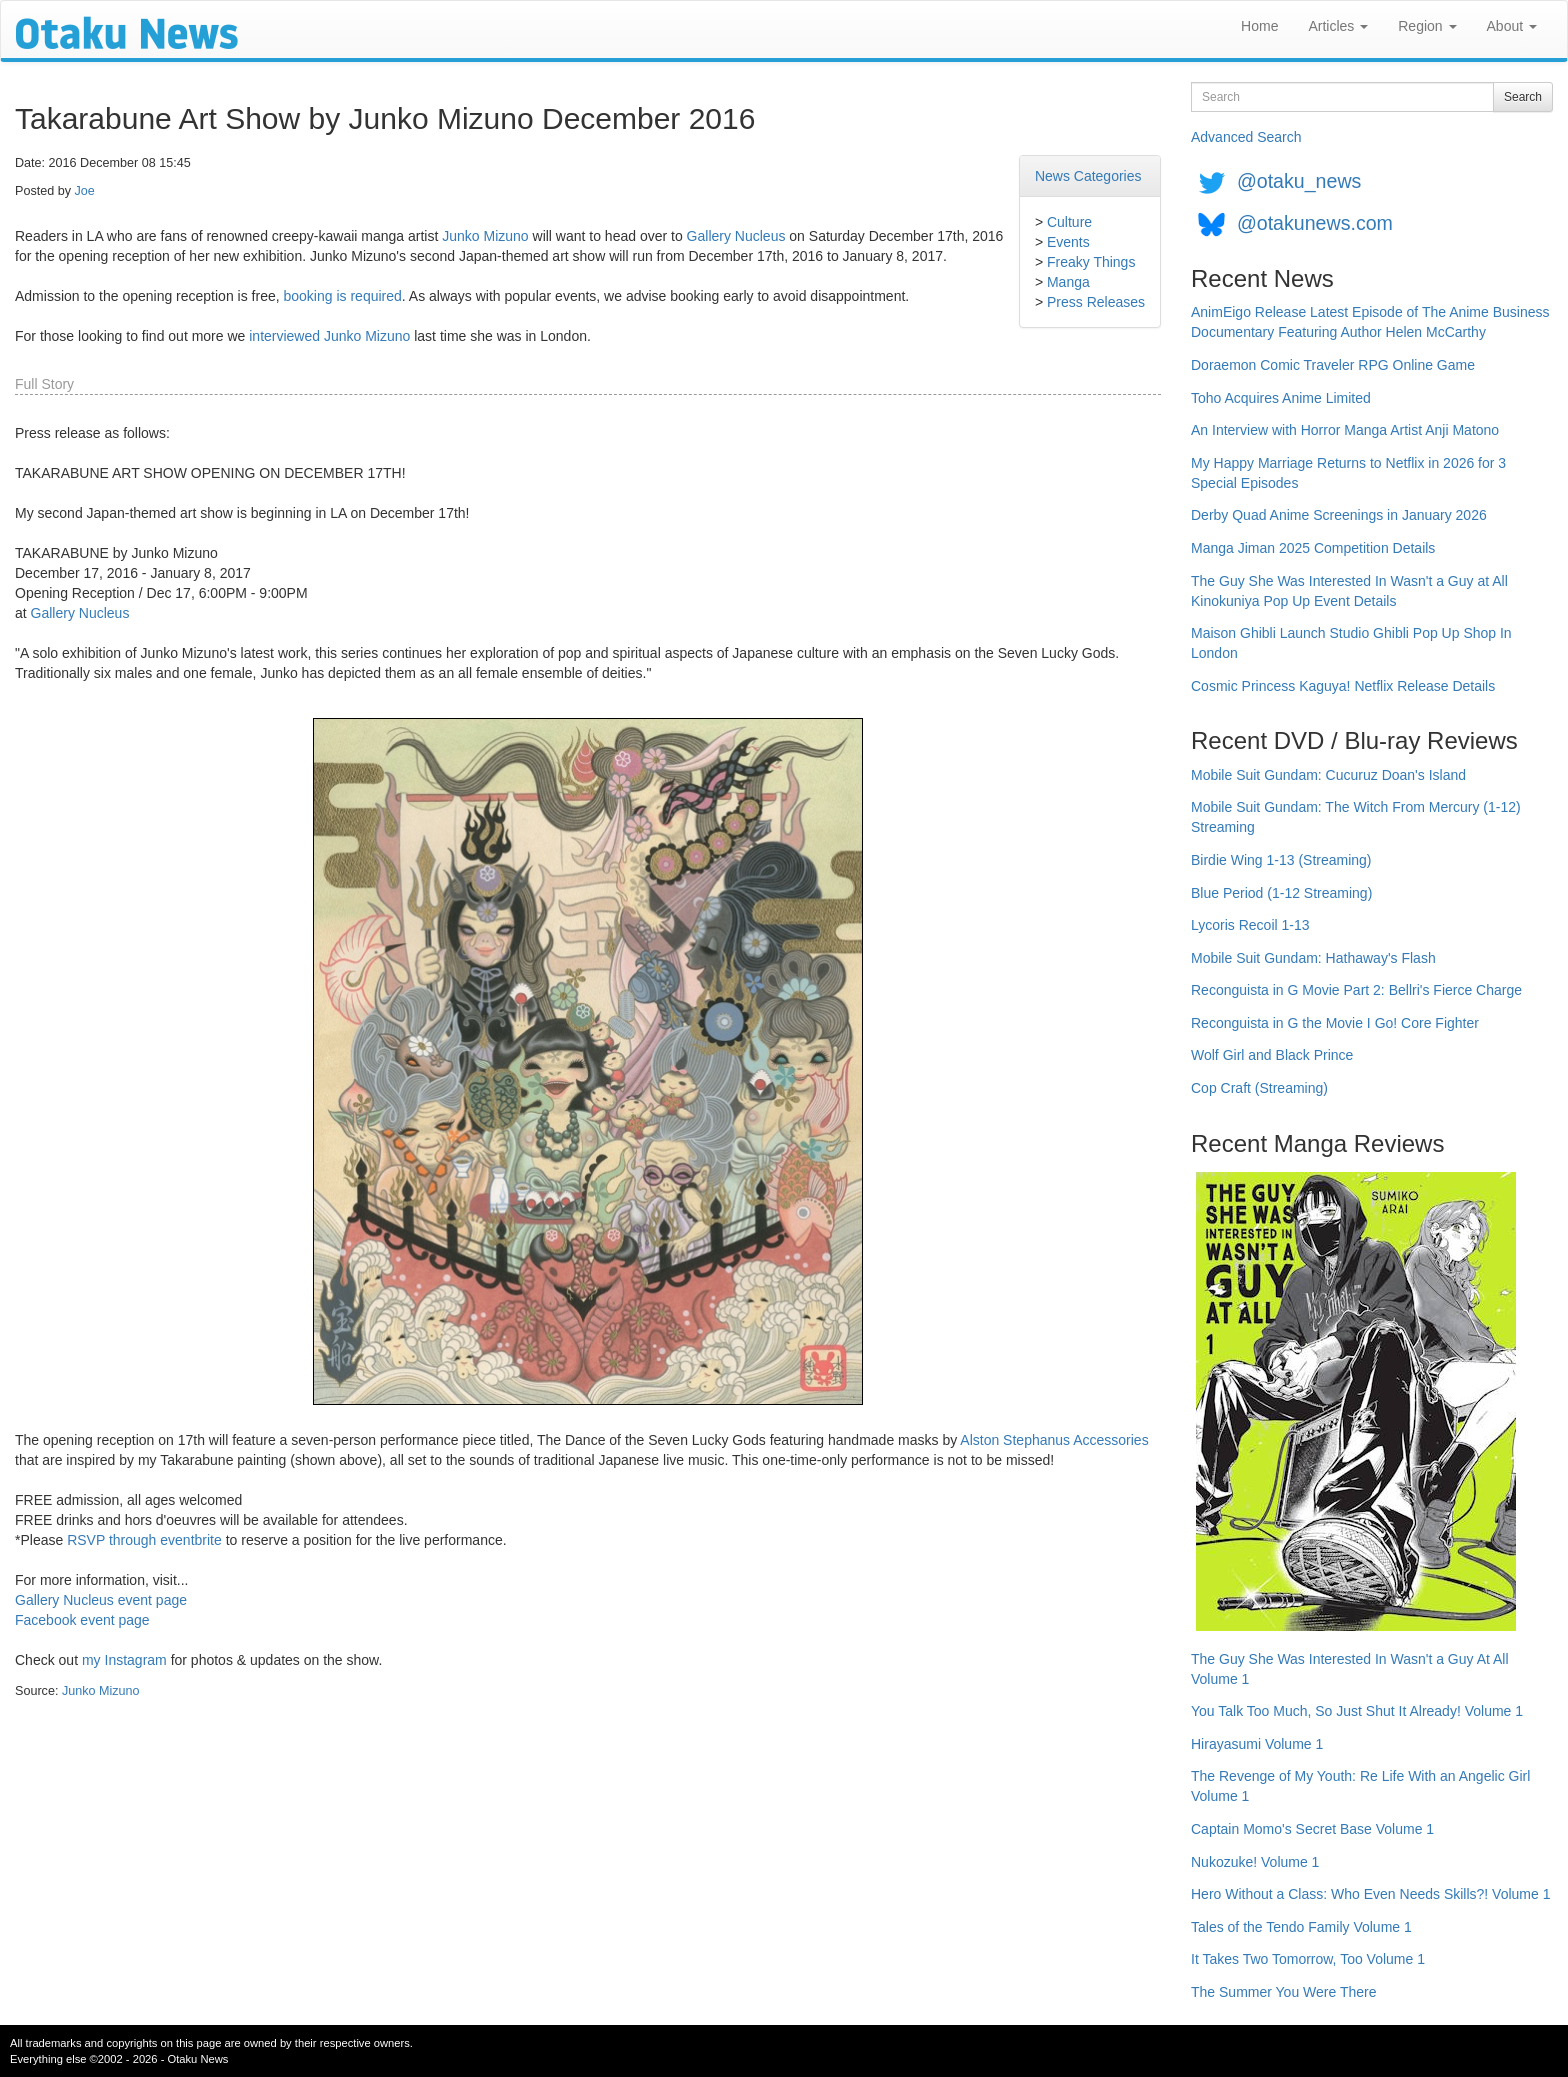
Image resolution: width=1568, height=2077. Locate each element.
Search (1523, 97)
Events (1068, 242)
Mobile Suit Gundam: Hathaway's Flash (1313, 958)
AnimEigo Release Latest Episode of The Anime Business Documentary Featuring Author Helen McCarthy (1370, 322)
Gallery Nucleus (736, 236)
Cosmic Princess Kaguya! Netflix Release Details (1343, 686)
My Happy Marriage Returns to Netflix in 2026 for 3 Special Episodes (1348, 473)
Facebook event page (82, 1620)
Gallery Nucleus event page (101, 1600)
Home (1259, 26)
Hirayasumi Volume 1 (1257, 1744)
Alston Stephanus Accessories (1054, 1440)
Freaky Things (1091, 262)
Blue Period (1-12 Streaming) (1281, 893)
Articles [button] (1338, 26)
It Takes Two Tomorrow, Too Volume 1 (1308, 1959)
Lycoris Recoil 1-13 (1250, 925)
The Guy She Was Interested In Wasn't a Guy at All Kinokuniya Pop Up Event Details (1349, 591)
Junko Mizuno (485, 236)
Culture (1069, 222)
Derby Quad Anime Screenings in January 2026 (1339, 515)
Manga (1068, 282)
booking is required (343, 296)
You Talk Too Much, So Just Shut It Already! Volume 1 (1357, 1711)
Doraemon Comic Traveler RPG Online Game (1333, 365)
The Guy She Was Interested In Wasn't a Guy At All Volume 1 (1350, 1669)
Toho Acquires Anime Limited (1281, 398)
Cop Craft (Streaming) (1259, 1088)
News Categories (1088, 176)
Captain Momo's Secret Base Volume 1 (1312, 1829)
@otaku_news (1299, 181)
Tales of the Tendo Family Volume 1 (1301, 1927)
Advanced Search (1246, 137)
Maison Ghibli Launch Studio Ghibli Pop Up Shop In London (1351, 643)
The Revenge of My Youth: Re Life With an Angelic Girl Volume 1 (1360, 1786)
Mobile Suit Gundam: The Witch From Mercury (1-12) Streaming (1356, 817)
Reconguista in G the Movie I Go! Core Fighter (1335, 1023)
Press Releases (1096, 302)
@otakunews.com (1315, 223)
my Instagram (124, 1660)
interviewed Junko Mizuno (329, 336)
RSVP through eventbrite (144, 1540)
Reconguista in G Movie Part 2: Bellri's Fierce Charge (1356, 990)
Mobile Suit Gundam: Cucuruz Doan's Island (1328, 775)
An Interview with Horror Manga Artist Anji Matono (1345, 430)
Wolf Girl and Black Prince (1272, 1055)
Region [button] (1427, 26)
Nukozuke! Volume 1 (1255, 1862)
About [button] (1512, 26)
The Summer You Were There (1283, 1992)
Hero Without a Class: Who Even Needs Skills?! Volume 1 (1371, 1894)
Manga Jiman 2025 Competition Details (1313, 548)
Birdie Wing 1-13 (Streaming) (1281, 860)
